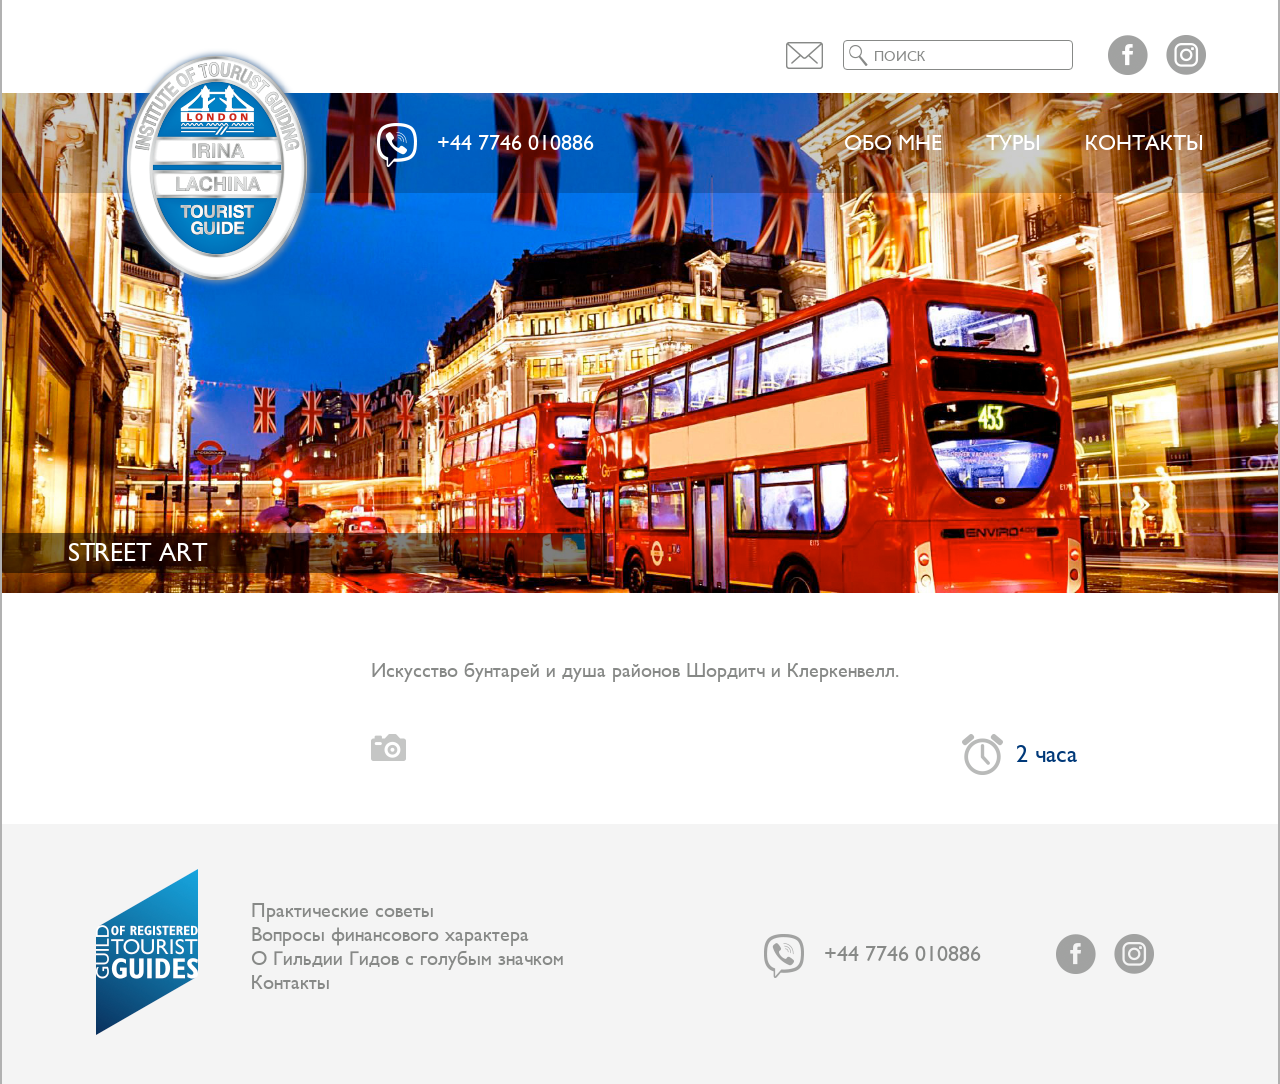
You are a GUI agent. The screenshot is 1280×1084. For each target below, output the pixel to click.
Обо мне (893, 143)
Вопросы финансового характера (390, 935)
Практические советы (342, 911)
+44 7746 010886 (515, 143)
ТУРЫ (1013, 143)
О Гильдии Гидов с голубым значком (407, 959)
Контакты (1144, 143)
